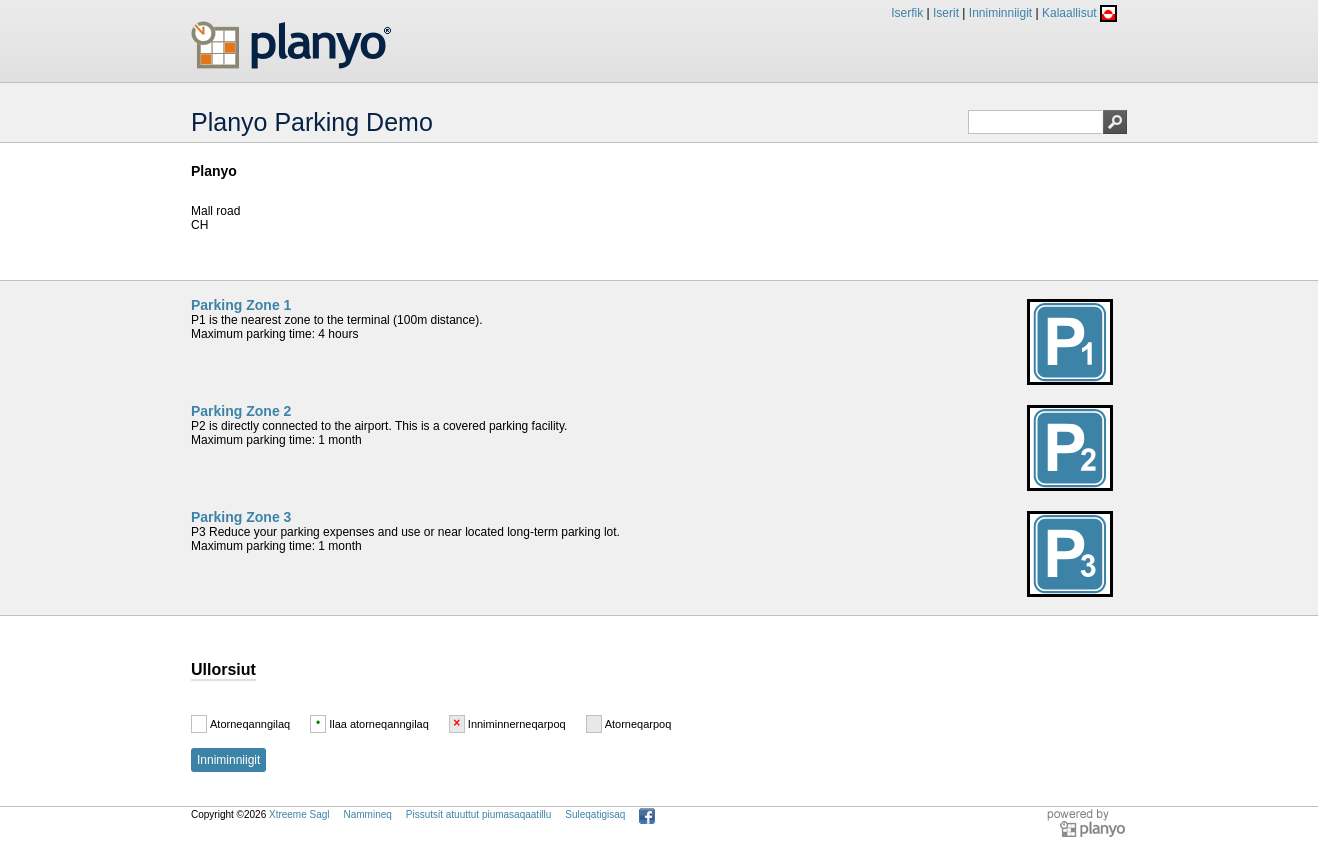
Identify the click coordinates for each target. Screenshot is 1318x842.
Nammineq (367, 814)
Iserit (946, 13)
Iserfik (907, 13)
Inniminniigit (1000, 13)
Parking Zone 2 (241, 411)
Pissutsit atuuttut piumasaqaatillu (479, 814)
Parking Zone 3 (241, 517)
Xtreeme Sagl (299, 814)
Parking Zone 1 (241, 305)
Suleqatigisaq (595, 814)
